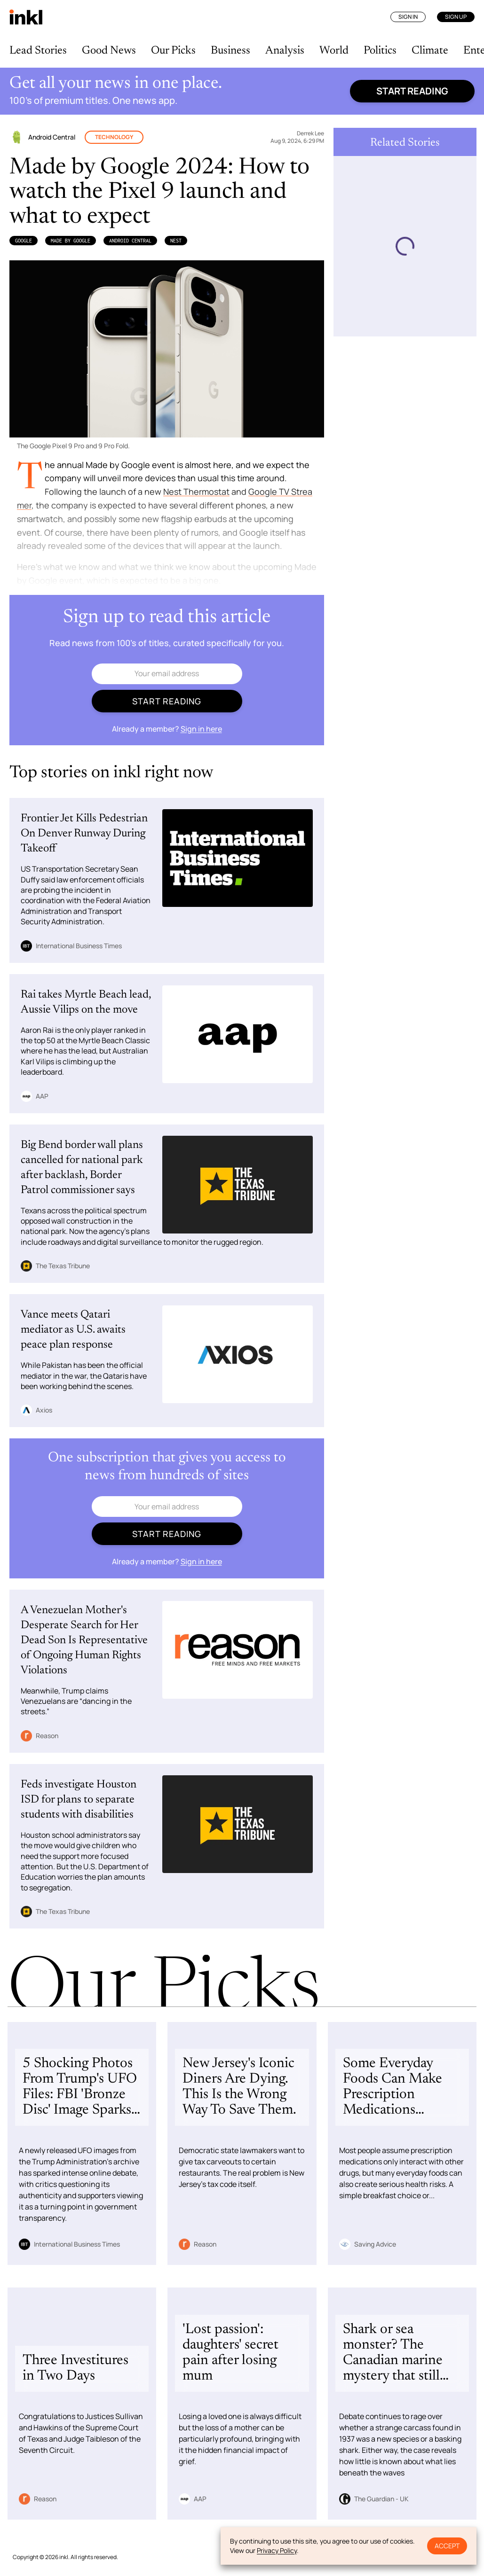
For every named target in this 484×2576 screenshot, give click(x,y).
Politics (380, 50)
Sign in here (201, 729)
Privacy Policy (277, 2550)
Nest (176, 240)
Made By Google (70, 240)
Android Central (130, 240)
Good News (109, 50)
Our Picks (173, 50)
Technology (114, 137)
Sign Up (456, 17)
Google (23, 240)
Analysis (284, 50)
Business (230, 50)
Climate (430, 50)
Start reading (412, 91)
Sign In (408, 17)
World (334, 50)
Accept (447, 2545)
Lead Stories (38, 50)
